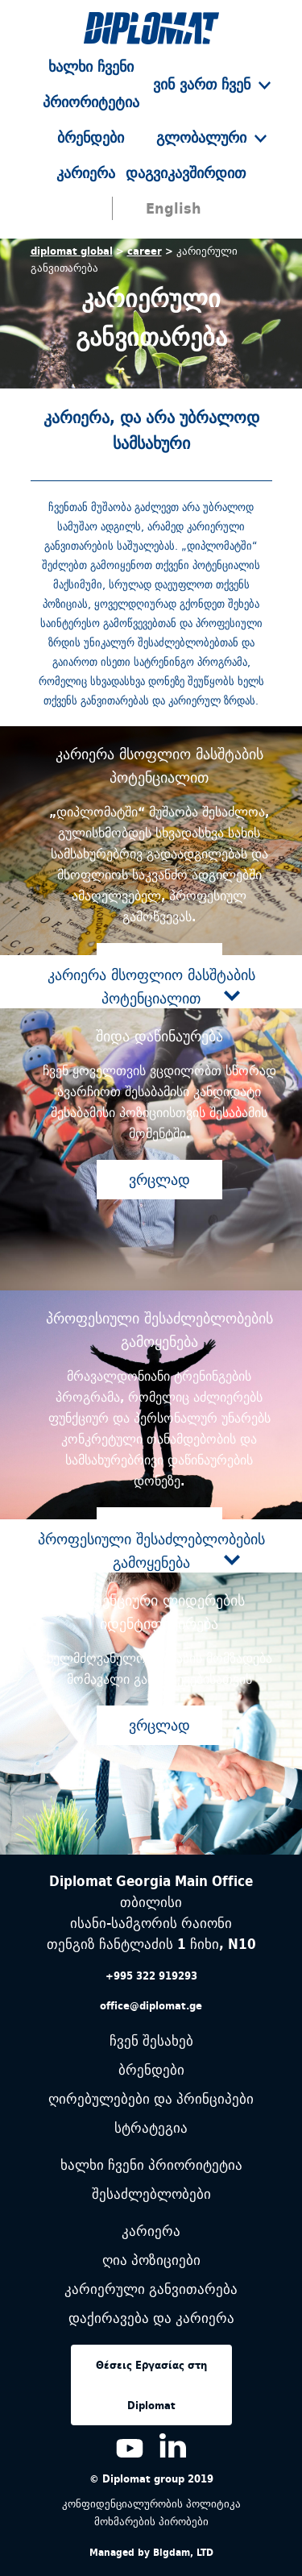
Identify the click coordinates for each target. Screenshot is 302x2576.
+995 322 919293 (151, 1975)
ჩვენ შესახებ (151, 2040)
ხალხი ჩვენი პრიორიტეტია (151, 2164)
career (144, 251)
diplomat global (72, 251)
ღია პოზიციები (151, 2260)
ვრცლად (159, 1179)
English (173, 208)
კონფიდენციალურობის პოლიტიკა (151, 2503)
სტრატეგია (151, 2127)
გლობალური (211, 137)
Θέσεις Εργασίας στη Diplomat (151, 2385)
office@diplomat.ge (151, 2005)
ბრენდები (90, 137)
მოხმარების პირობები (151, 2521)
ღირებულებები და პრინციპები (151, 2098)
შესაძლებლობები (151, 2193)
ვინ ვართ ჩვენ (212, 84)
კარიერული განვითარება (151, 2289)
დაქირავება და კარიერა (151, 2318)
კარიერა (85, 173)
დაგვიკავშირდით (186, 173)
